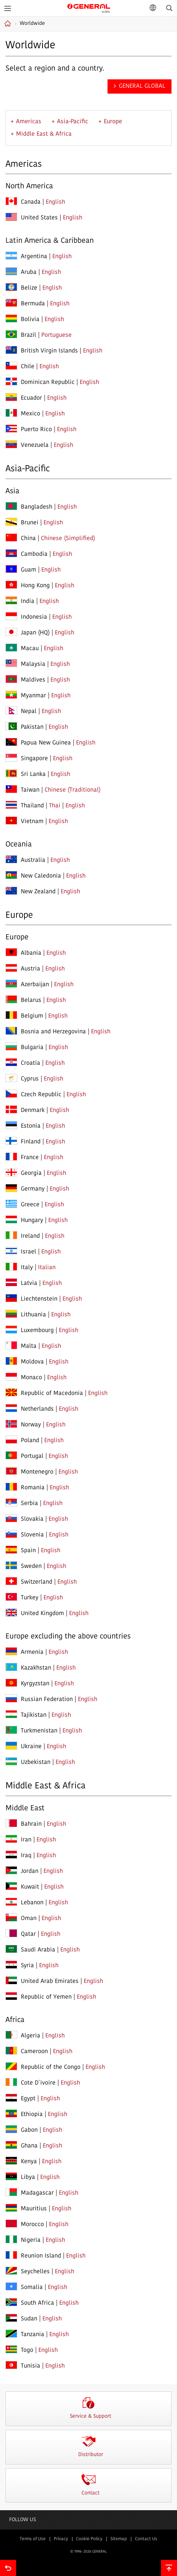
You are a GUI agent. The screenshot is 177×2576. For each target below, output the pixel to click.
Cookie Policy (89, 2539)
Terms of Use (33, 2539)
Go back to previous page (8, 2568)
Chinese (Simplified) (68, 539)
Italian (47, 1268)
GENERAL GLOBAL (88, 7)
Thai (54, 806)
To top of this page (169, 2568)
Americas (28, 122)
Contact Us (146, 2539)
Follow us (22, 2520)
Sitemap (118, 2539)
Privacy (61, 2539)
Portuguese (56, 335)
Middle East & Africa (44, 134)
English (55, 202)
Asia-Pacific (72, 122)
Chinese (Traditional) (73, 790)
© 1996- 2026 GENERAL (88, 2551)
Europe (113, 122)
